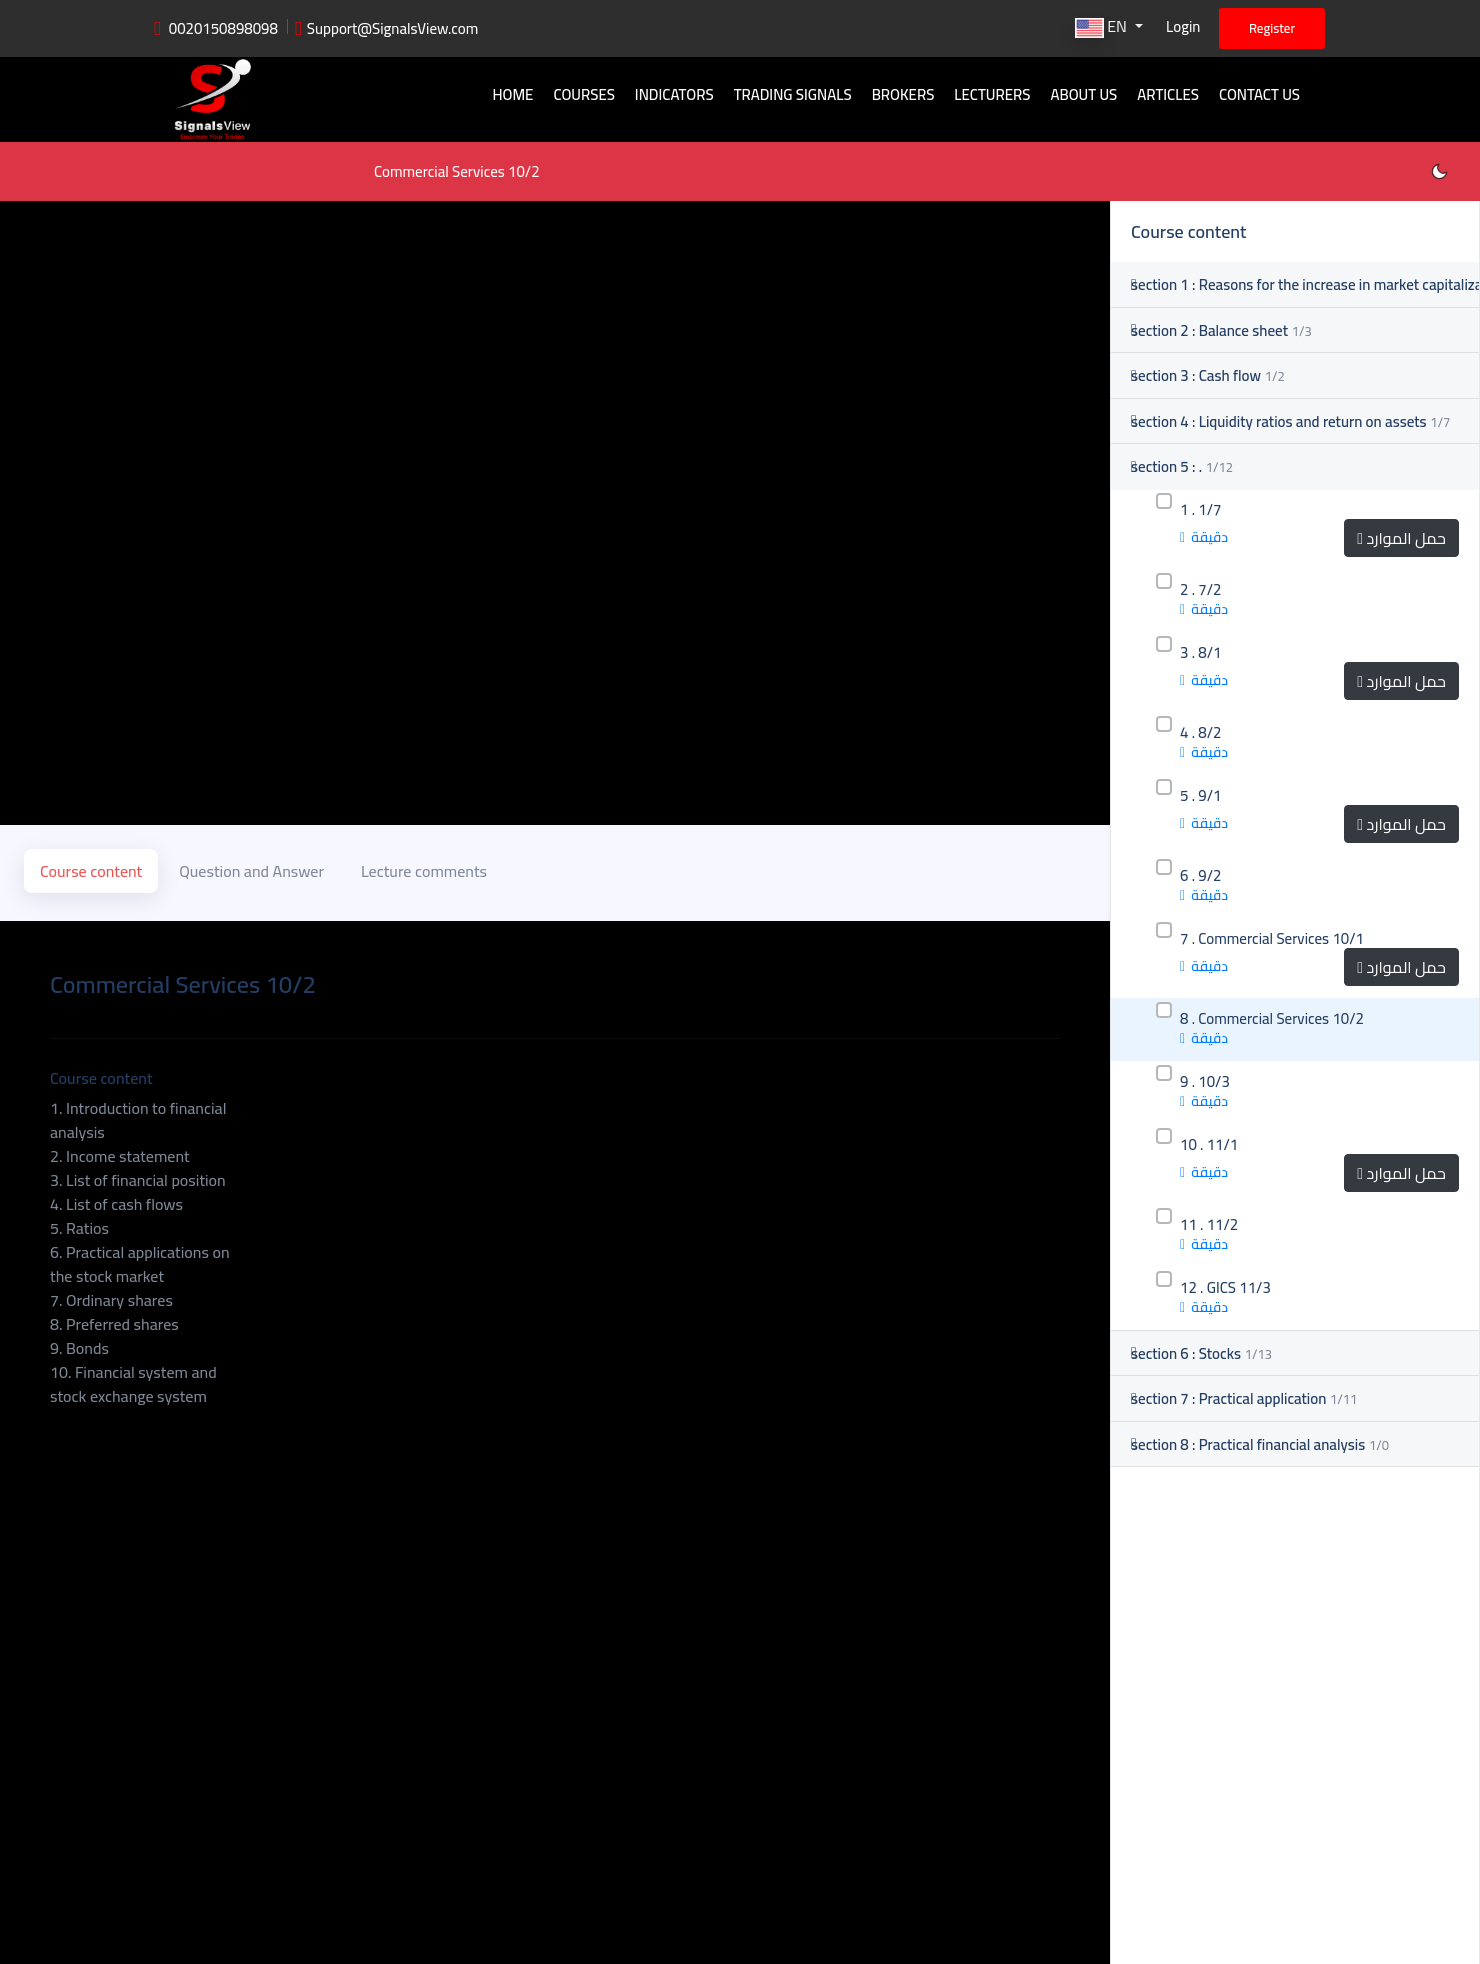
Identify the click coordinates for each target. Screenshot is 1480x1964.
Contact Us (1259, 94)
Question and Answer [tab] (251, 871)
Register (1272, 28)
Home (512, 94)
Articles (1168, 94)
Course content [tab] (91, 871)
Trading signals (793, 94)
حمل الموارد (1401, 538)
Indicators (674, 94)
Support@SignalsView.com (393, 28)
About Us (1083, 94)
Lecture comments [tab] (424, 871)
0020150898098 (223, 28)
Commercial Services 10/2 (457, 171)
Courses (583, 94)
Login (1183, 26)
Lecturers (992, 94)
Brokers (903, 94)
